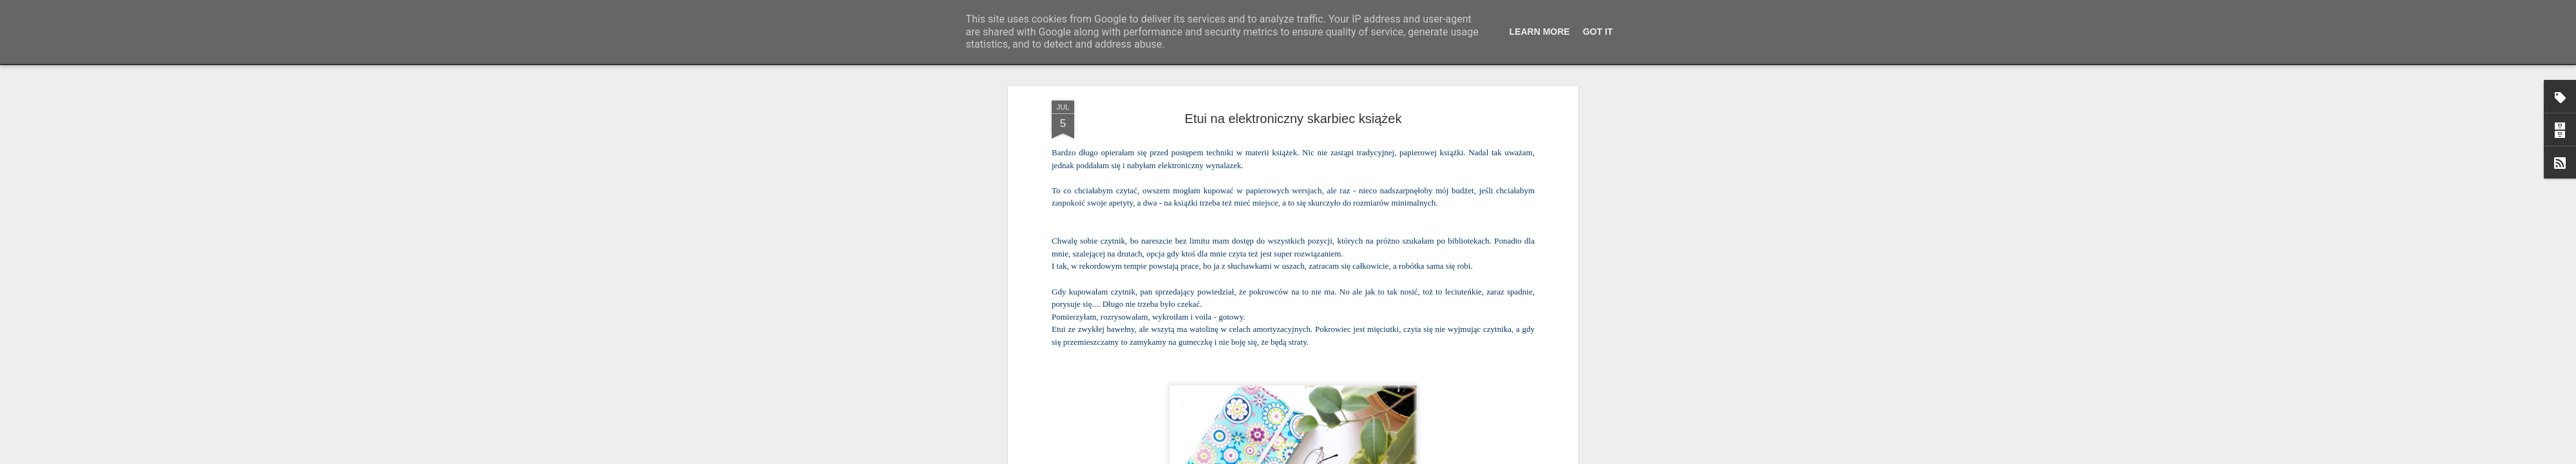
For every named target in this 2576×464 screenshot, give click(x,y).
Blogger (1372, 457)
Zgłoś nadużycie (1414, 457)
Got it (1598, 31)
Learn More (1540, 31)
